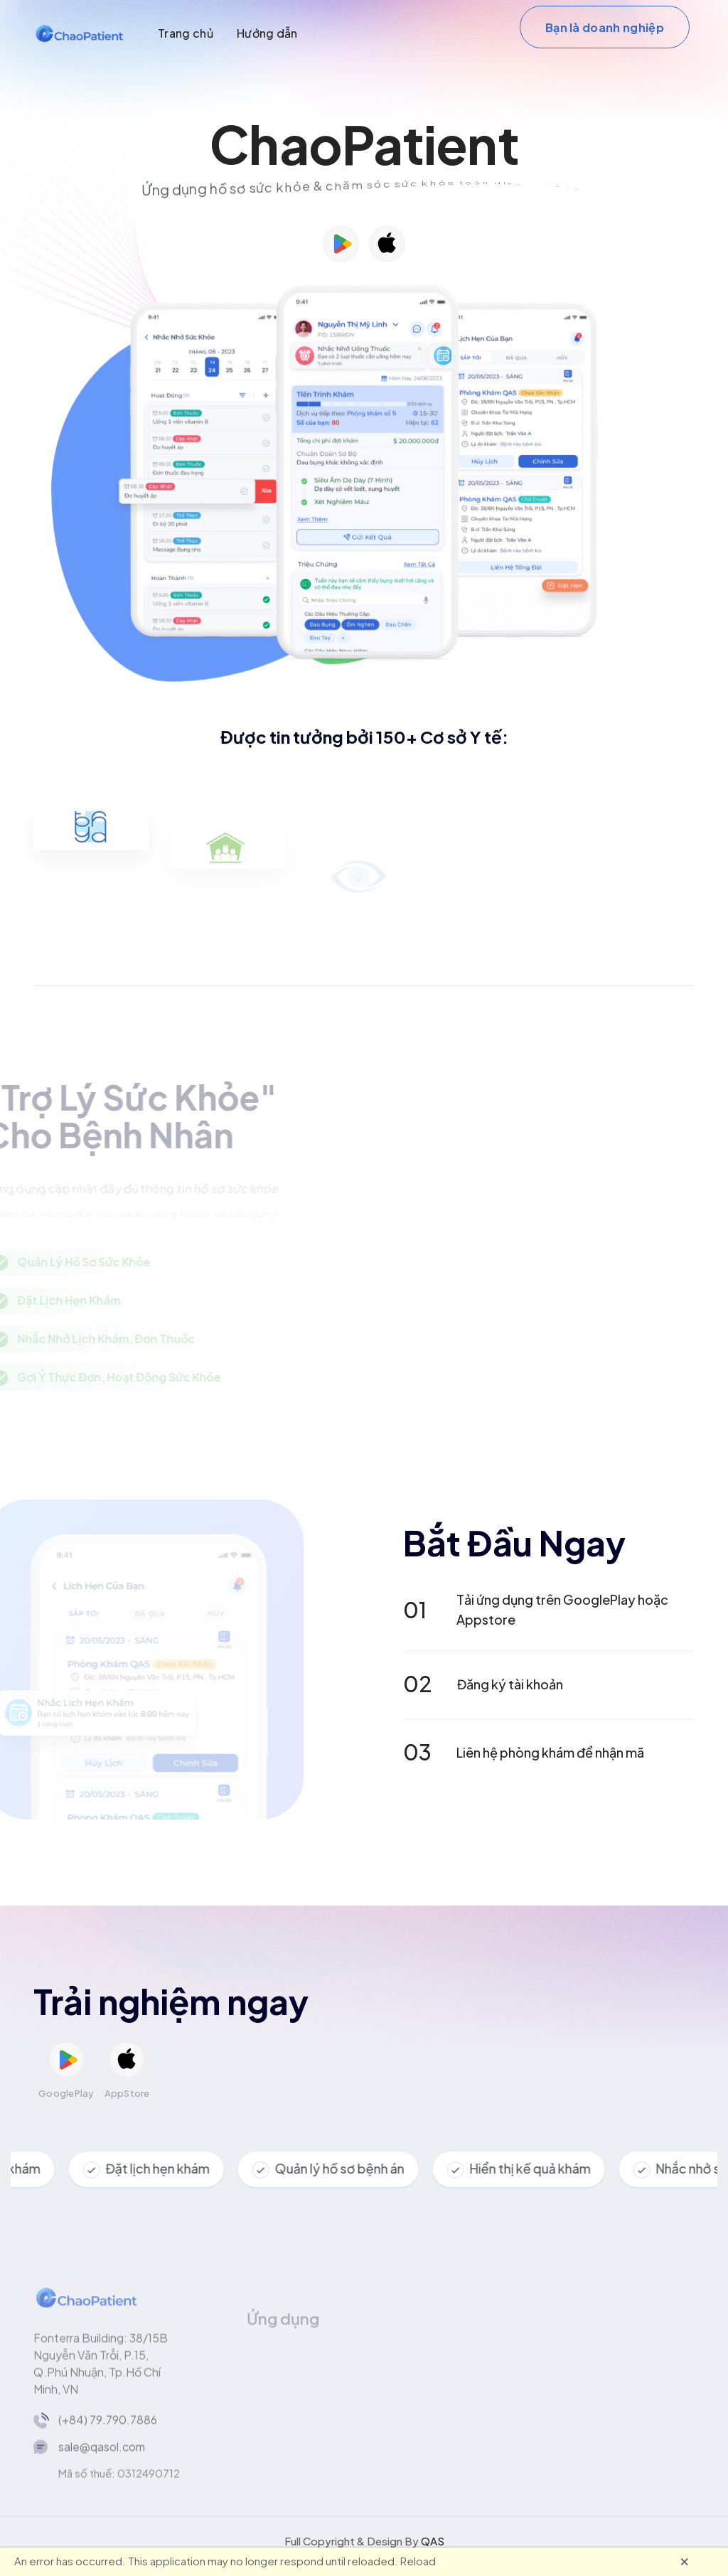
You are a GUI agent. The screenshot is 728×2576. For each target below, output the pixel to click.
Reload (418, 2560)
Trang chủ (185, 33)
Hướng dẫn (267, 33)
